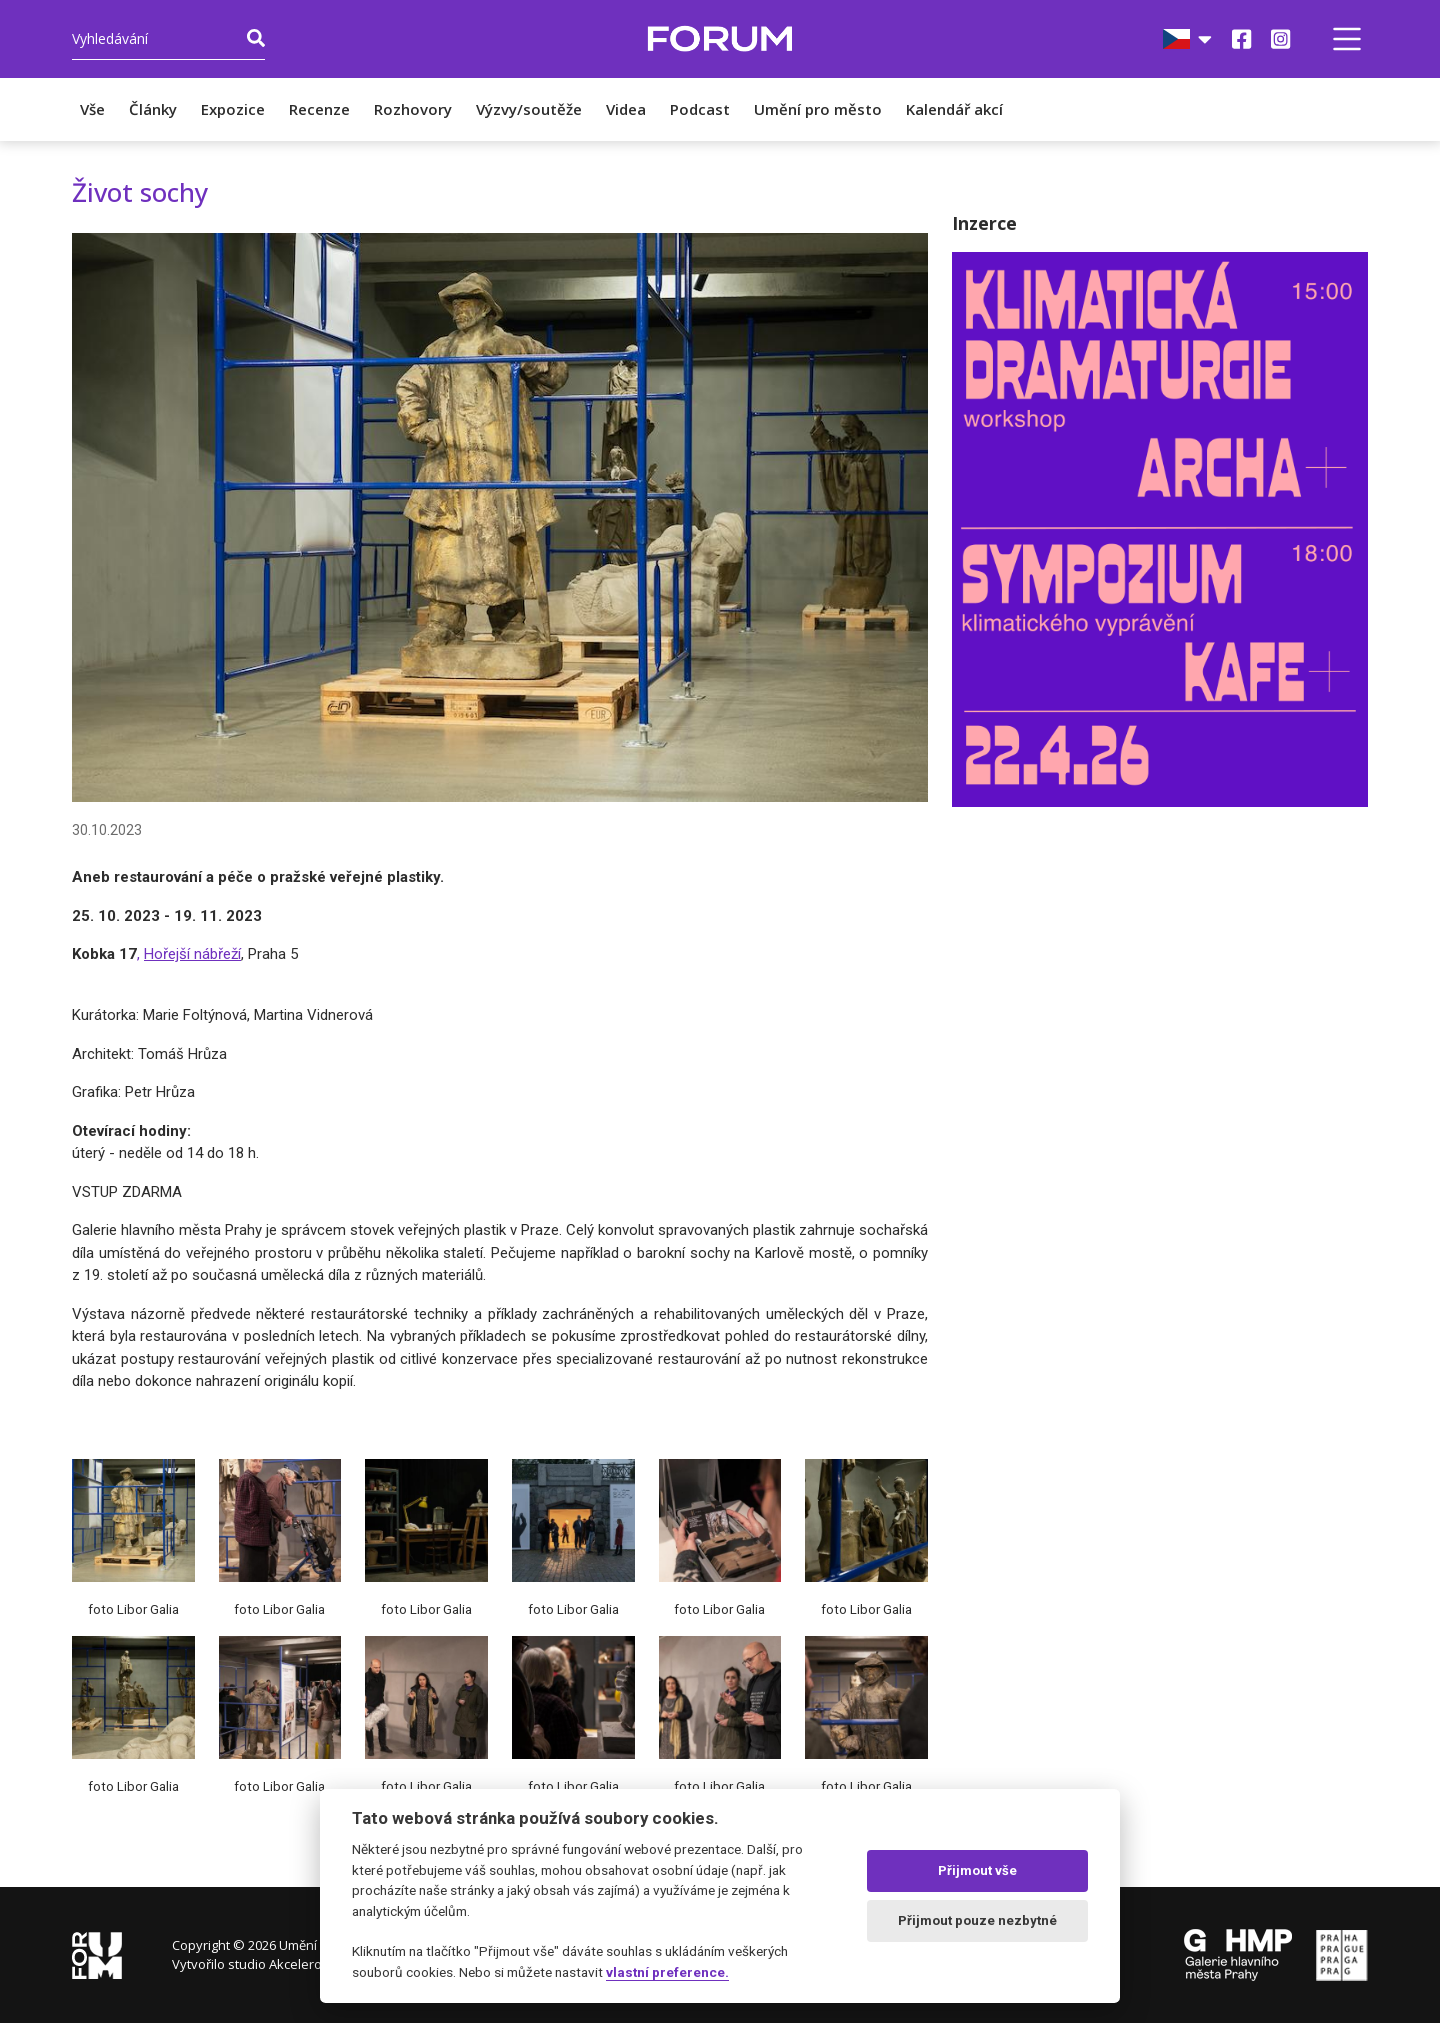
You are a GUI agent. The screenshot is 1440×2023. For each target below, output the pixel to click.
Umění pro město (818, 109)
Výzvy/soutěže (529, 109)
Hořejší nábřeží (192, 954)
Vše (92, 109)
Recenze (319, 109)
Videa (626, 109)
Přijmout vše (977, 1870)
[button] (1347, 39)
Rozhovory (413, 109)
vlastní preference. (667, 1972)
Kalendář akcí (954, 109)
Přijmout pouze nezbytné (977, 1920)
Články (153, 109)
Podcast (700, 109)
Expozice (233, 109)
